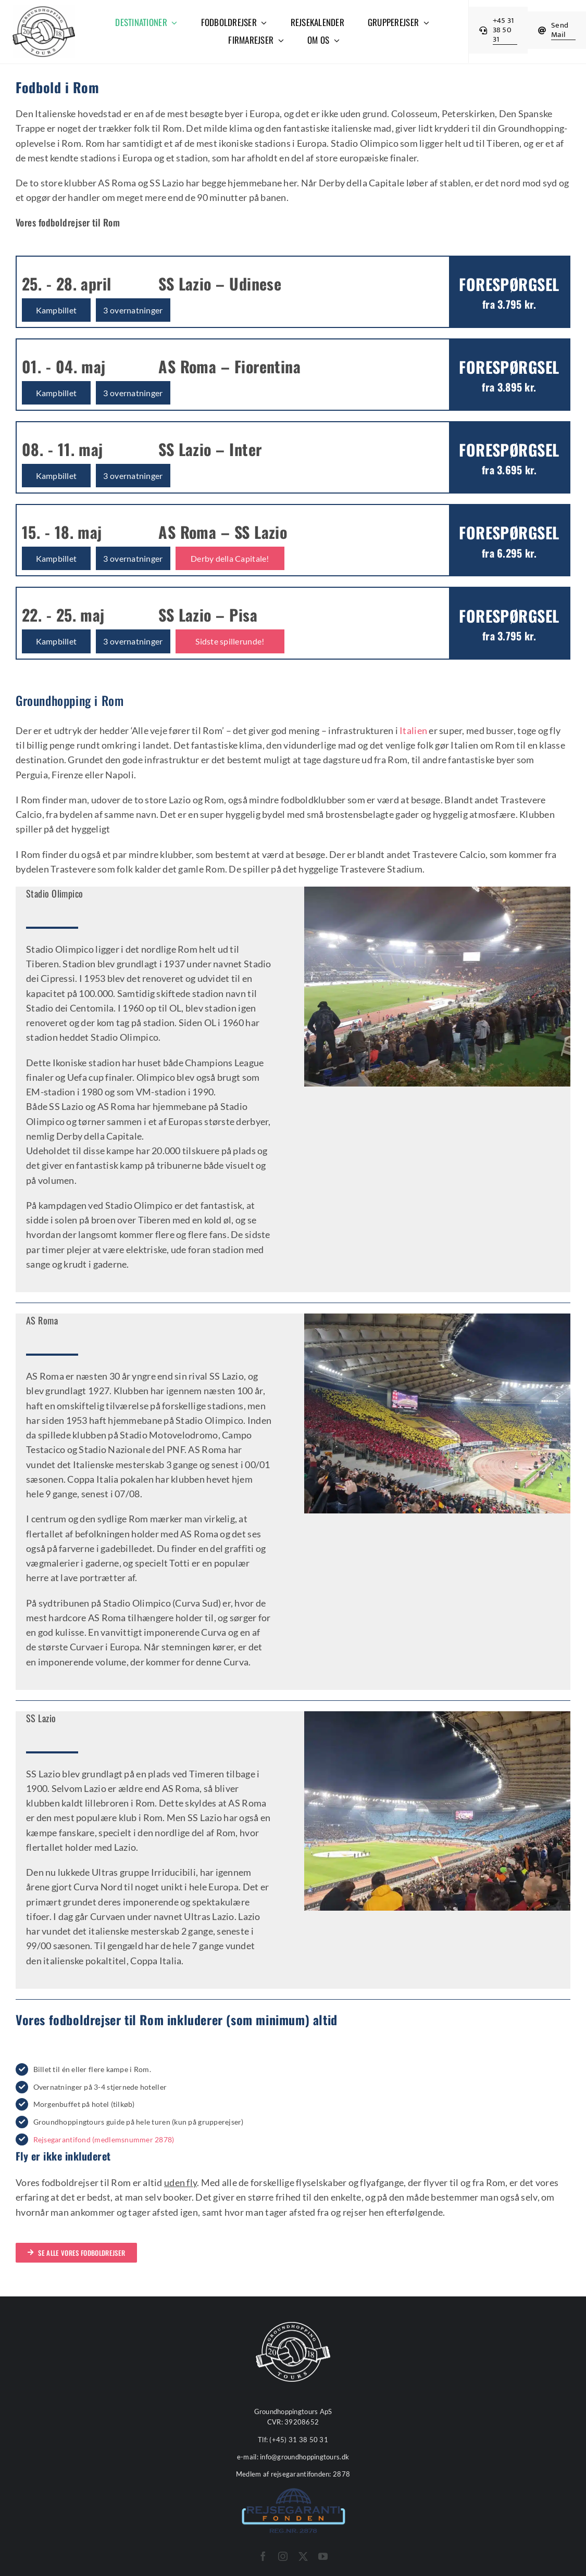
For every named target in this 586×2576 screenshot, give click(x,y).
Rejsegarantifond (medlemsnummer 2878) (103, 2139)
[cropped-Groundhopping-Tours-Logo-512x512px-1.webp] (44, 10)
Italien (413, 730)
